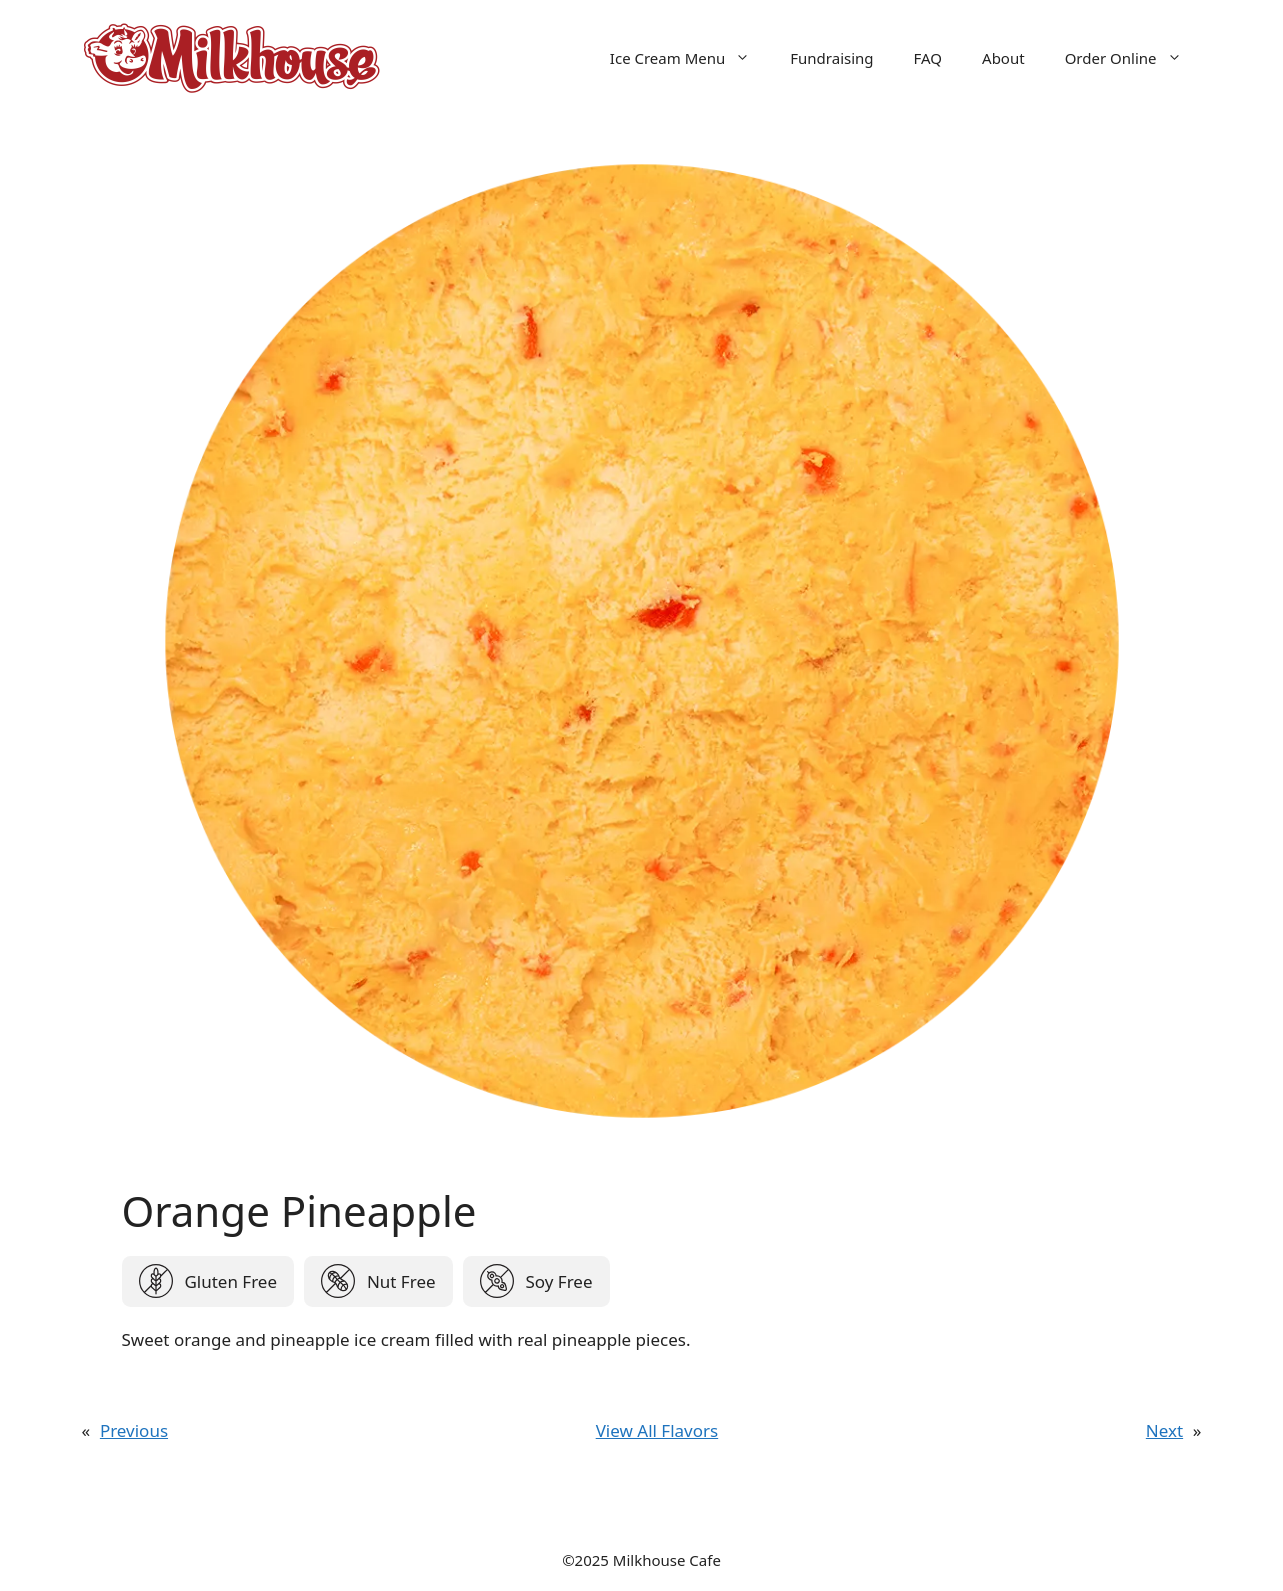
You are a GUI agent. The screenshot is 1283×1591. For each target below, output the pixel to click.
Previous (134, 1430)
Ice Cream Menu (690, 58)
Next (1164, 1430)
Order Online (1133, 58)
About (1003, 58)
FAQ (928, 58)
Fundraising (831, 58)
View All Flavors (657, 1430)
